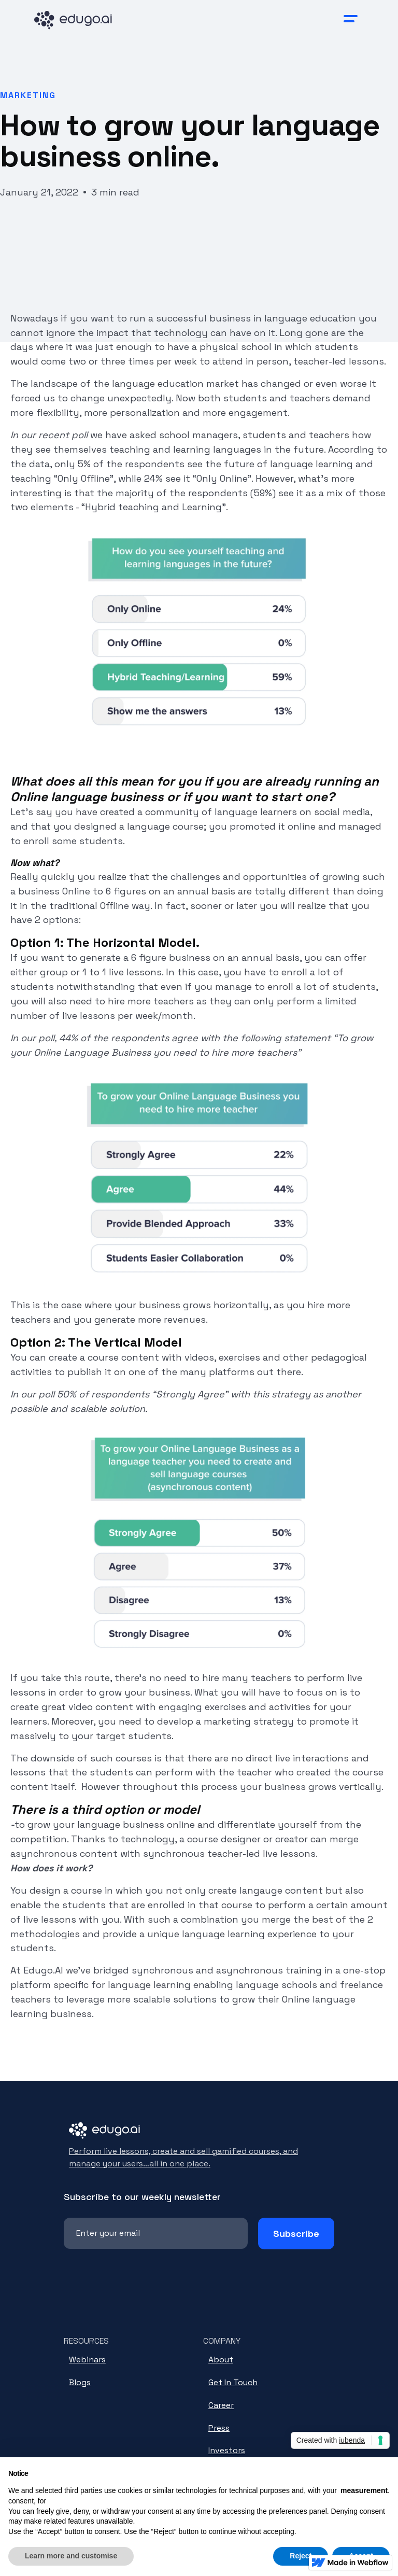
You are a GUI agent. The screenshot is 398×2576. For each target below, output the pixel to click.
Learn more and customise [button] (71, 2556)
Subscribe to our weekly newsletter (142, 2197)
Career (221, 2405)
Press (219, 2428)
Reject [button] (300, 2556)
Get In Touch (233, 2382)
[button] (351, 19)
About (220, 2359)
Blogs (80, 2382)
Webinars (87, 2359)
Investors (226, 2450)
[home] (83, 18)
